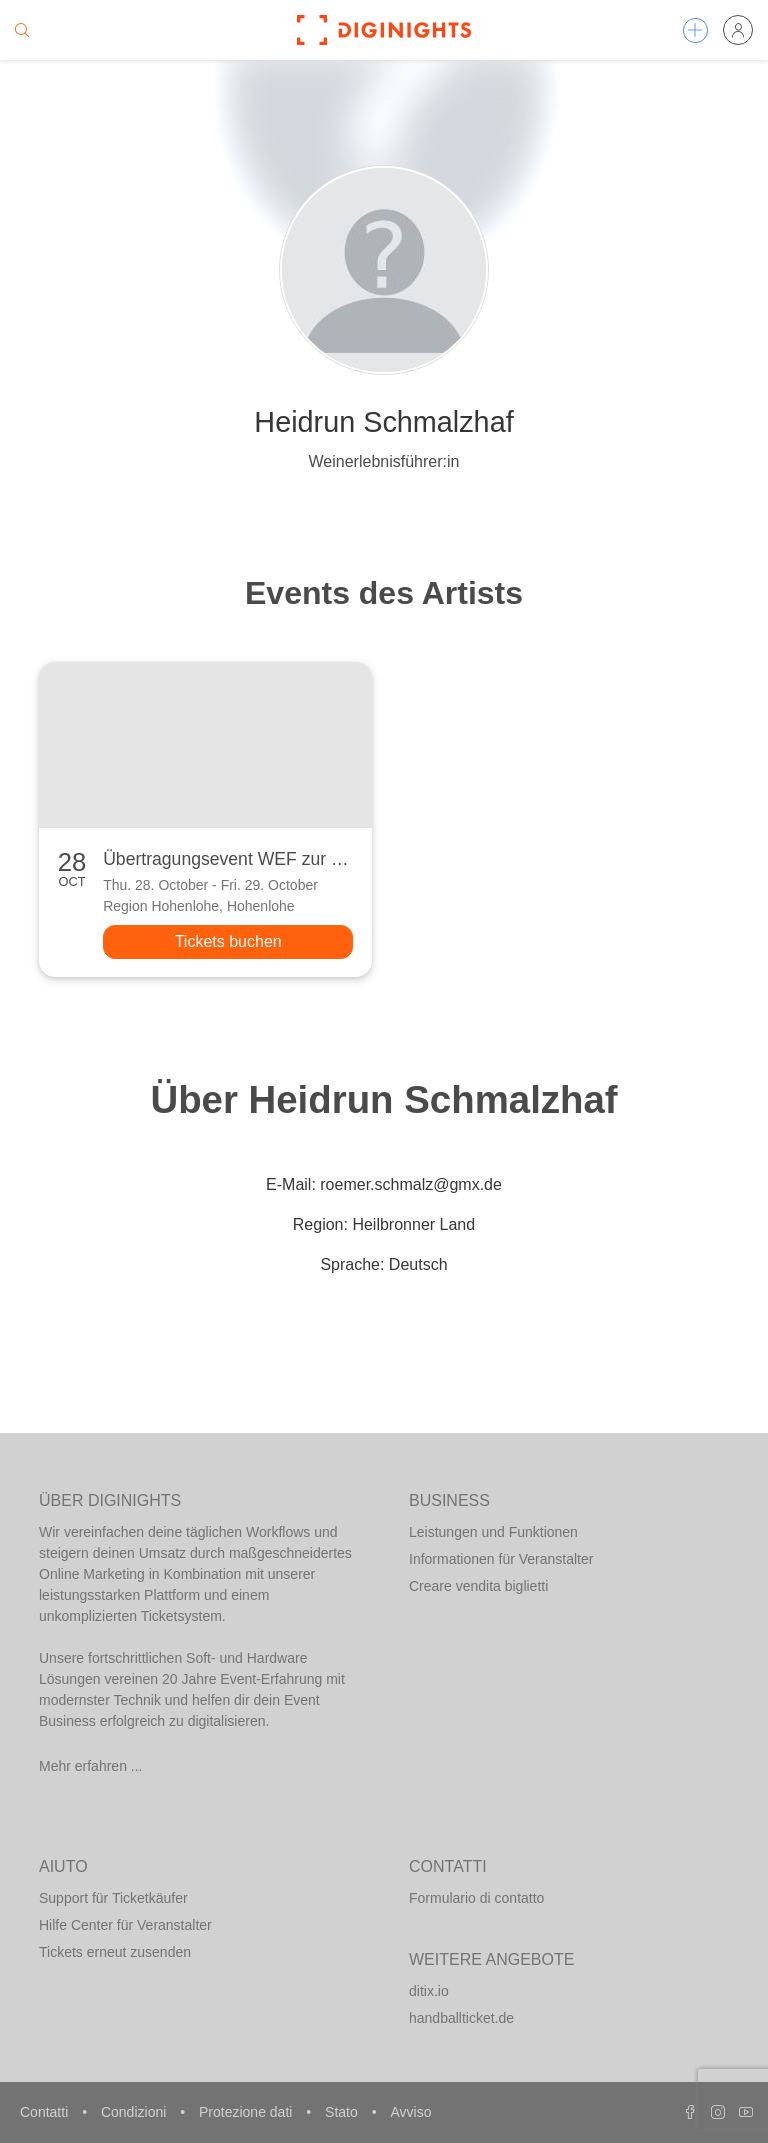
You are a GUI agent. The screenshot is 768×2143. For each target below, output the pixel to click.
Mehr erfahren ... (91, 1766)
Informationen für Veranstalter (501, 1559)
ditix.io (429, 1991)
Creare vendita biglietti (478, 1586)
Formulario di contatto (476, 1898)
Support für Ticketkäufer (113, 1898)
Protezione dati (247, 2112)
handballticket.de (461, 2018)
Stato (343, 2112)
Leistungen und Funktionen (493, 1532)
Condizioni (135, 2112)
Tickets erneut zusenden (115, 1952)
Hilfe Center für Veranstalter (125, 1925)
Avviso (410, 2112)
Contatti (46, 2112)
